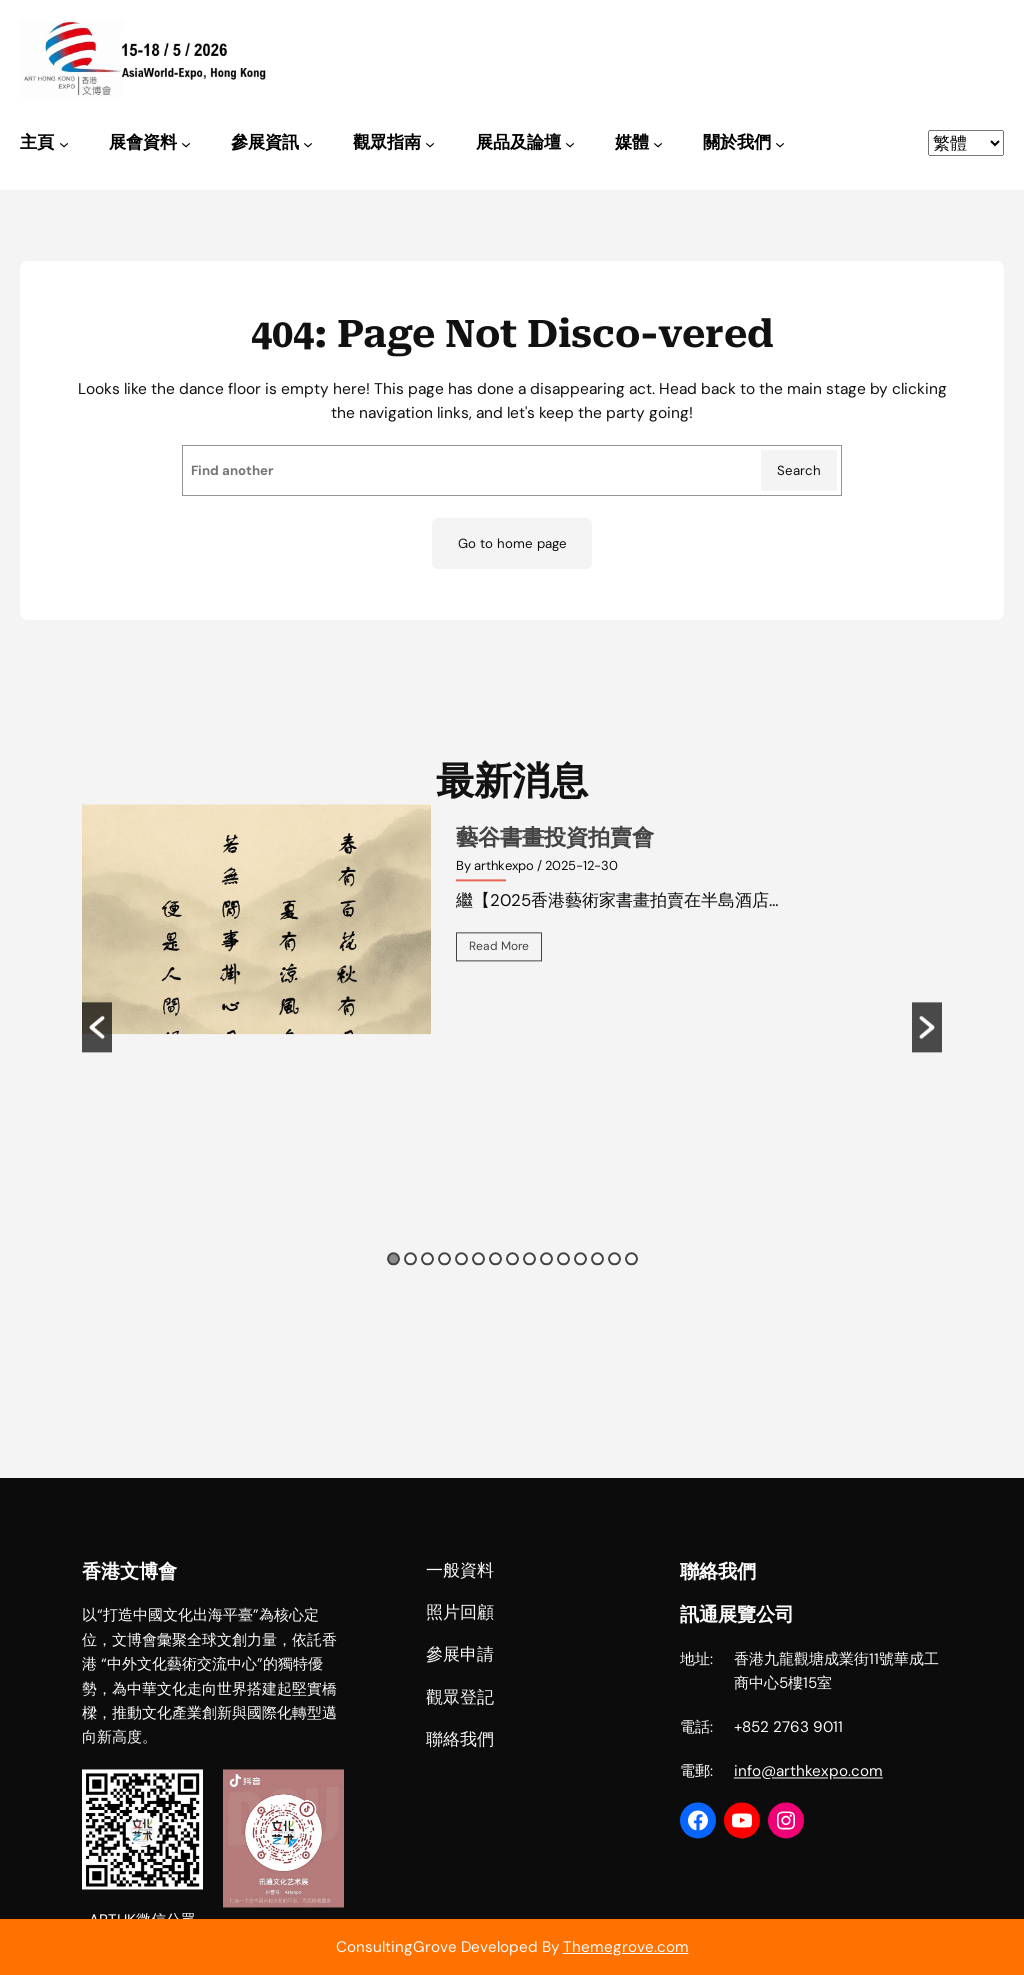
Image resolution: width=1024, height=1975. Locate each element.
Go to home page (512, 543)
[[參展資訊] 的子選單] (308, 144)
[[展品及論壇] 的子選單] (570, 144)
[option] (512, 950)
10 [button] (546, 1289)
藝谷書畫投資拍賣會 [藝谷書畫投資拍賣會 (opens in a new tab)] (555, 868)
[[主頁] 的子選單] (64, 144)
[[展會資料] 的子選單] (186, 144)
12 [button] (580, 1289)
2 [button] (410, 1289)
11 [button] (563, 1289)
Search (799, 470)
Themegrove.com (626, 1947)
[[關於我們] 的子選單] (780, 144)
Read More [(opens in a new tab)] (499, 977)
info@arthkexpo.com (808, 1906)
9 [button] (529, 1289)
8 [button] (512, 1289)
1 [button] (393, 1289)
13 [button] (597, 1289)
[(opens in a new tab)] (256, 950)
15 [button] (631, 1289)
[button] (97, 1058)
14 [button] (614, 1289)
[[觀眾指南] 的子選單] (430, 144)
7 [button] (495, 1289)
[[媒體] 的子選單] (658, 144)
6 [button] (478, 1289)
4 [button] (444, 1289)
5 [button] (461, 1289)
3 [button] (427, 1289)
